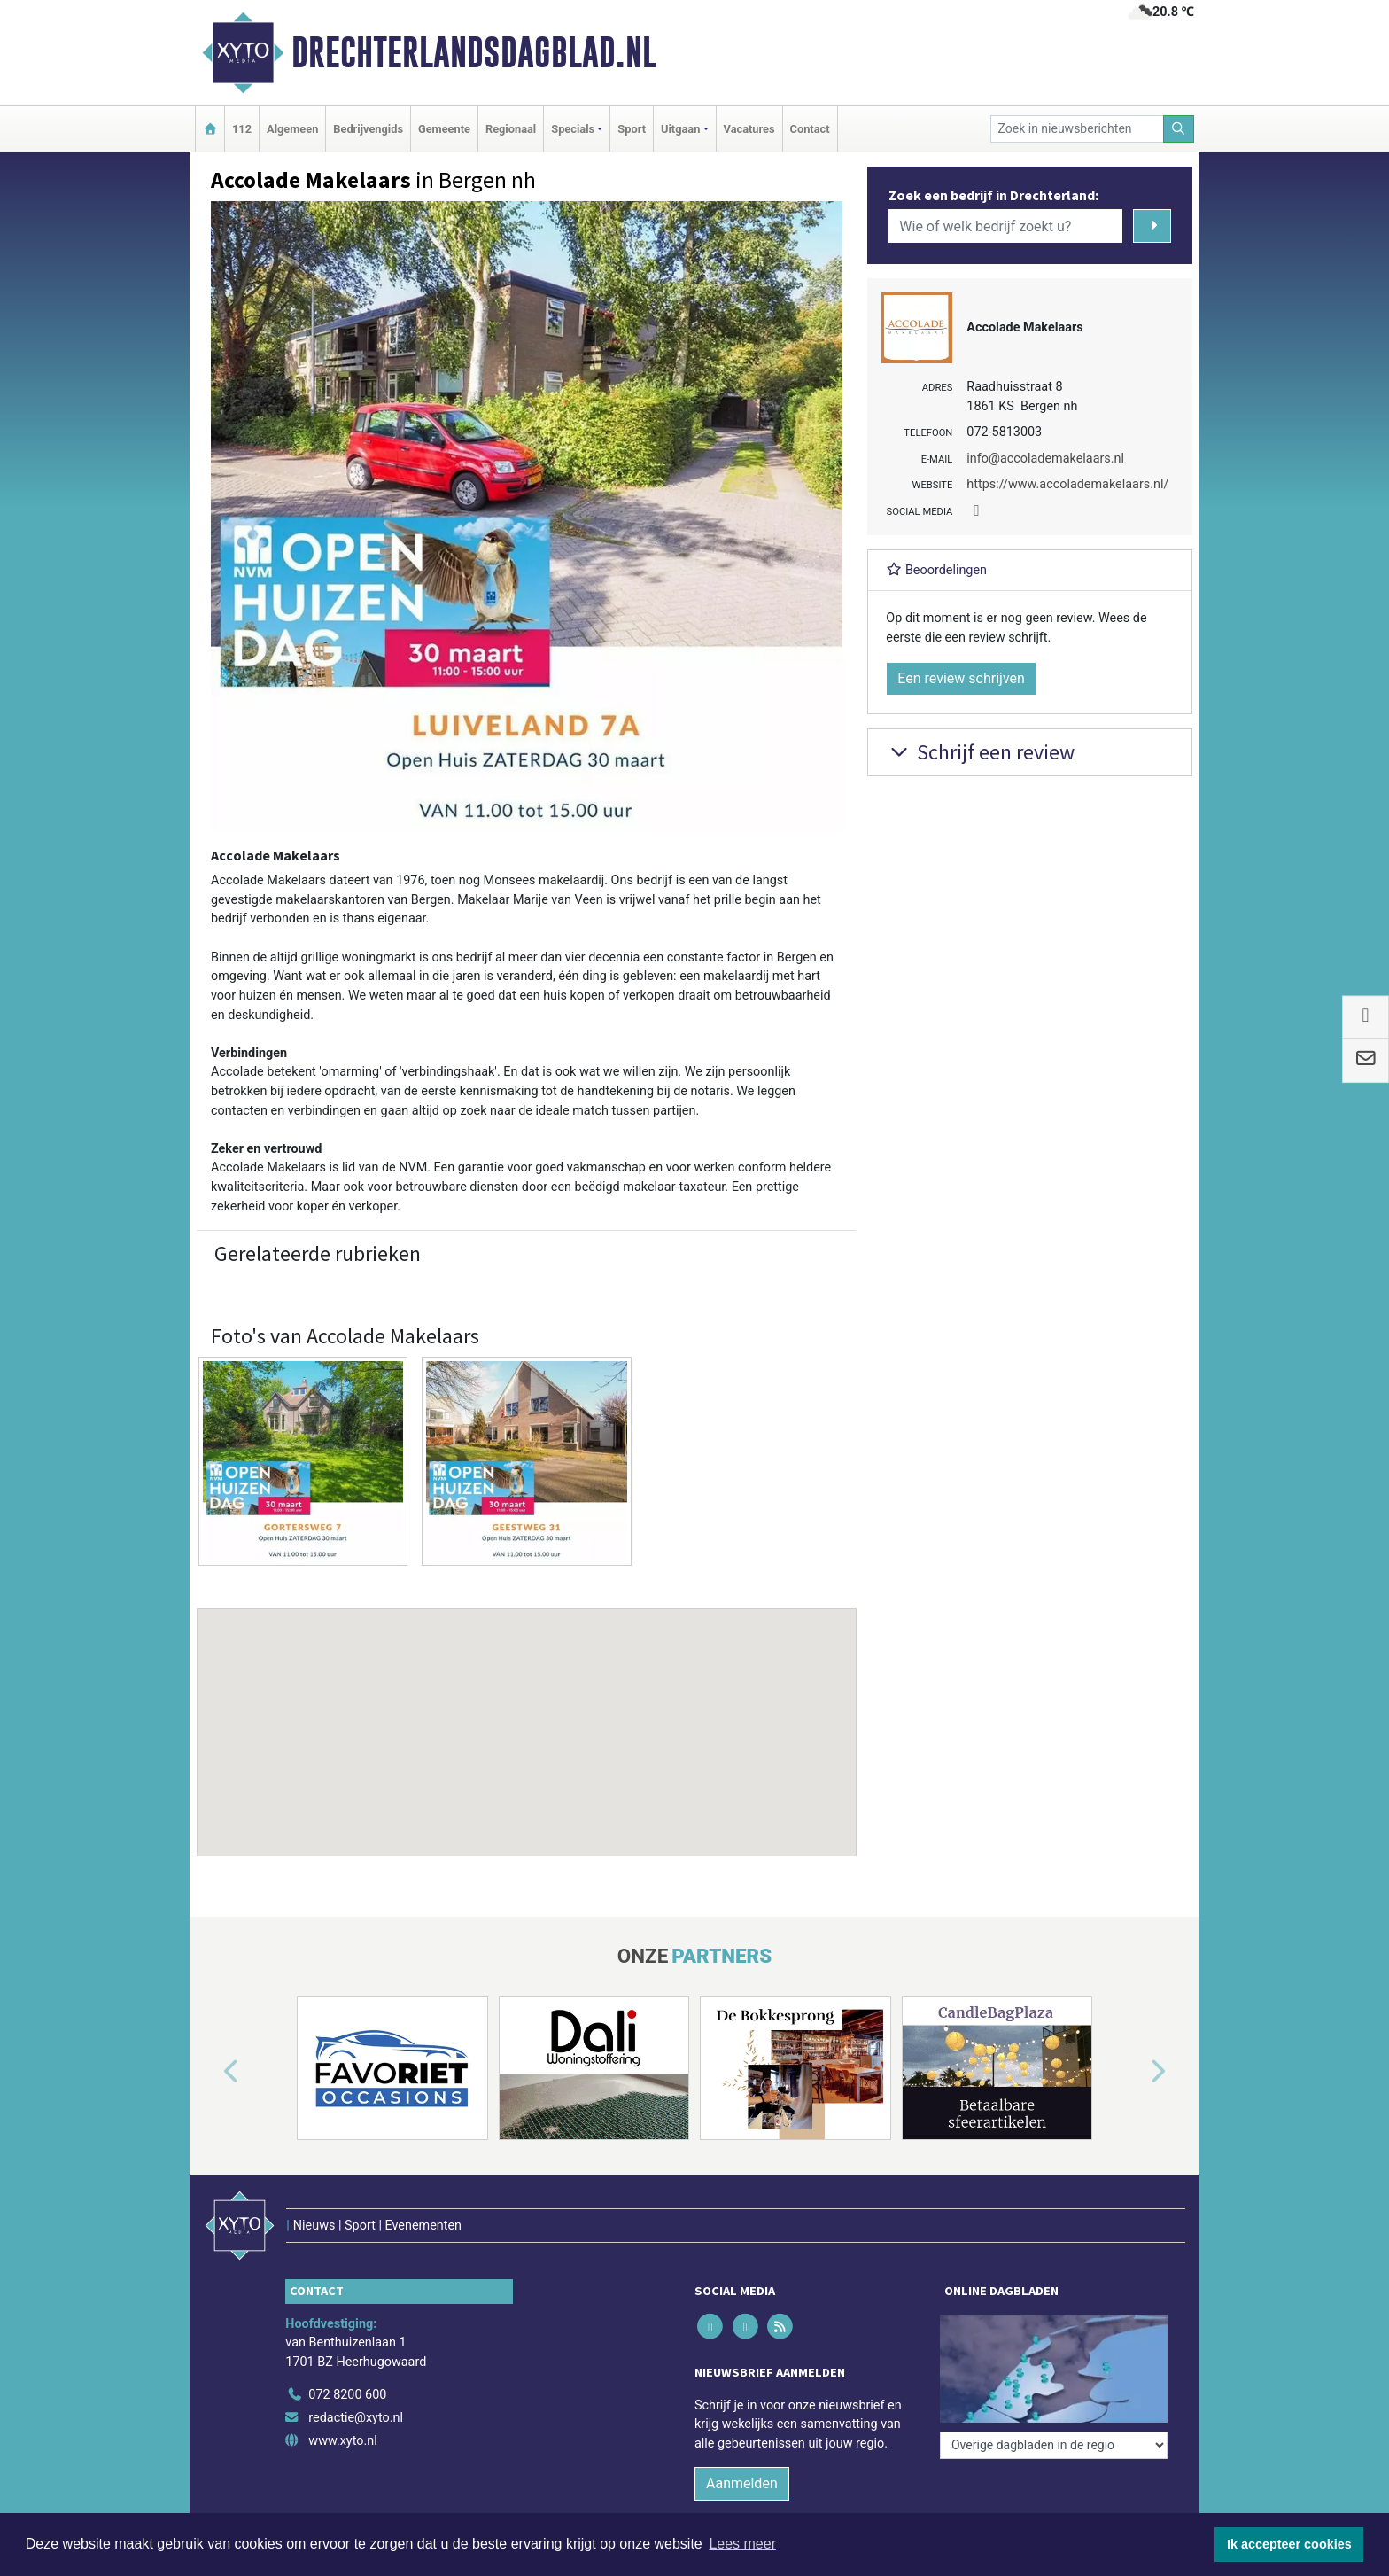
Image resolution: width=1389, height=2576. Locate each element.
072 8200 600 (347, 2394)
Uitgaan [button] (680, 129)
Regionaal (510, 129)
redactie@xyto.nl (355, 2417)
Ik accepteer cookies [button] (1289, 2544)
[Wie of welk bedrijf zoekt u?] (1005, 226)
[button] (527, 1715)
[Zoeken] (1179, 129)
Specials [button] (572, 129)
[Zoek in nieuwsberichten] (1077, 129)
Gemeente (444, 129)
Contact (810, 129)
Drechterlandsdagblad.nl (473, 52)
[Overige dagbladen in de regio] (1054, 2445)
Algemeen (292, 129)
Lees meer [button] (742, 2543)
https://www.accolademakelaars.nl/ (1067, 484)
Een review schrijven (961, 678)
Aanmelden (742, 2483)
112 (242, 129)
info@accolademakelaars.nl (1045, 458)
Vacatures (749, 129)
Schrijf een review (980, 752)
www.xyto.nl (342, 2440)
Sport (631, 129)
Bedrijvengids (368, 129)
